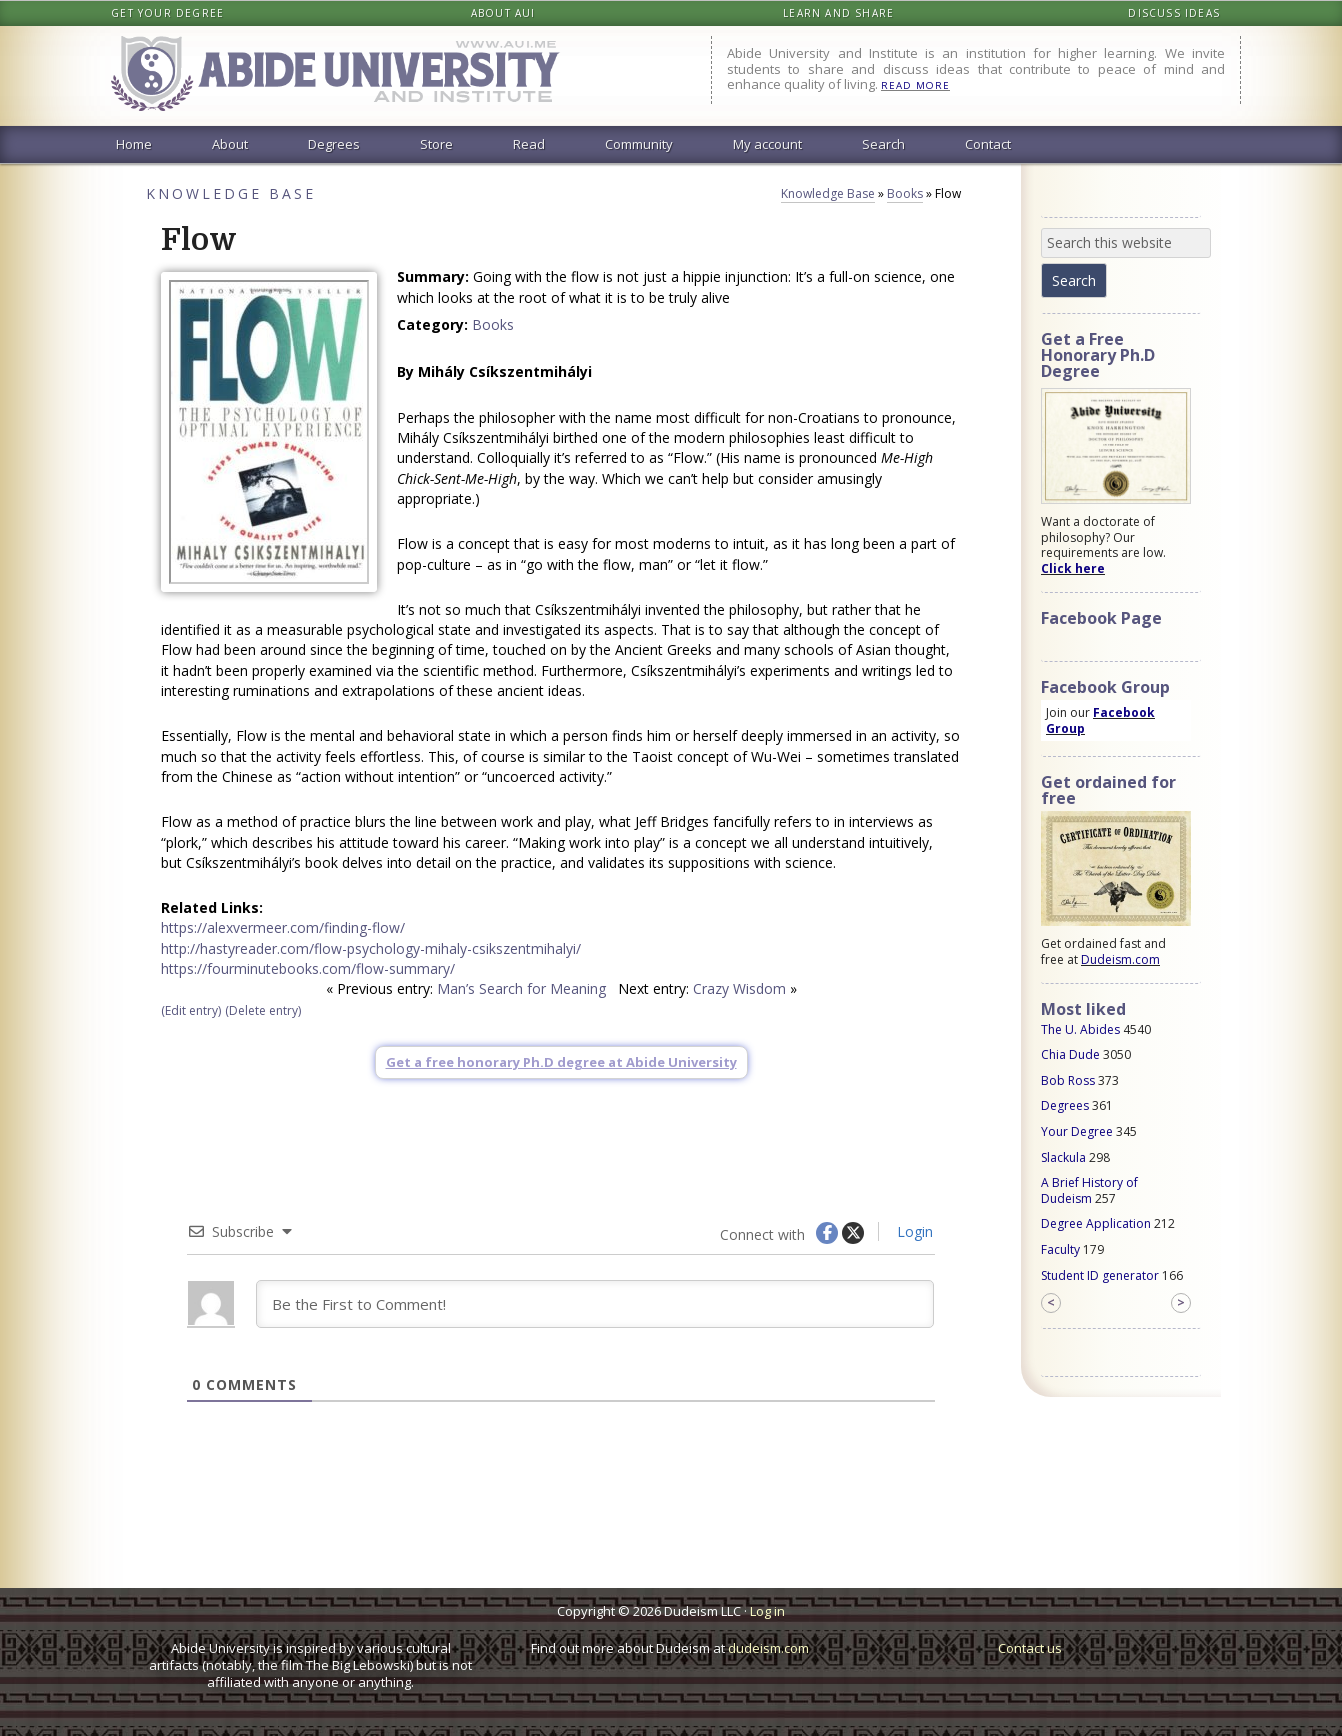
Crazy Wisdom (739, 988)
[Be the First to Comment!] (595, 1304)
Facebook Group (1100, 720)
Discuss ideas (1174, 13)
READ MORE (915, 85)
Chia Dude (1070, 1054)
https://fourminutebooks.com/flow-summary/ (308, 968)
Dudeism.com (1120, 959)
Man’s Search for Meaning (521, 988)
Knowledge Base (231, 193)
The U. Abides (1080, 1029)
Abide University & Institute (351, 76)
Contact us (1030, 1648)
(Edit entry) (191, 1010)
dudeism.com (768, 1648)
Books (905, 193)
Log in (767, 1611)
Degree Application (1096, 1223)
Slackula (1063, 1157)
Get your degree (167, 13)
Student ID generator (1100, 1275)
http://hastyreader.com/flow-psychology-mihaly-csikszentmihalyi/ (371, 948)
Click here (1073, 568)
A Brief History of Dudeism (1089, 1190)
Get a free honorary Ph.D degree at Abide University (561, 1062)
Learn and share (838, 13)
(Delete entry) (263, 1010)
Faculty (1060, 1249)
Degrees (1065, 1105)
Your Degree (1077, 1131)
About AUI (503, 13)
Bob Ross (1068, 1080)
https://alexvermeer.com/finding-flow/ (283, 927)
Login (913, 1231)
